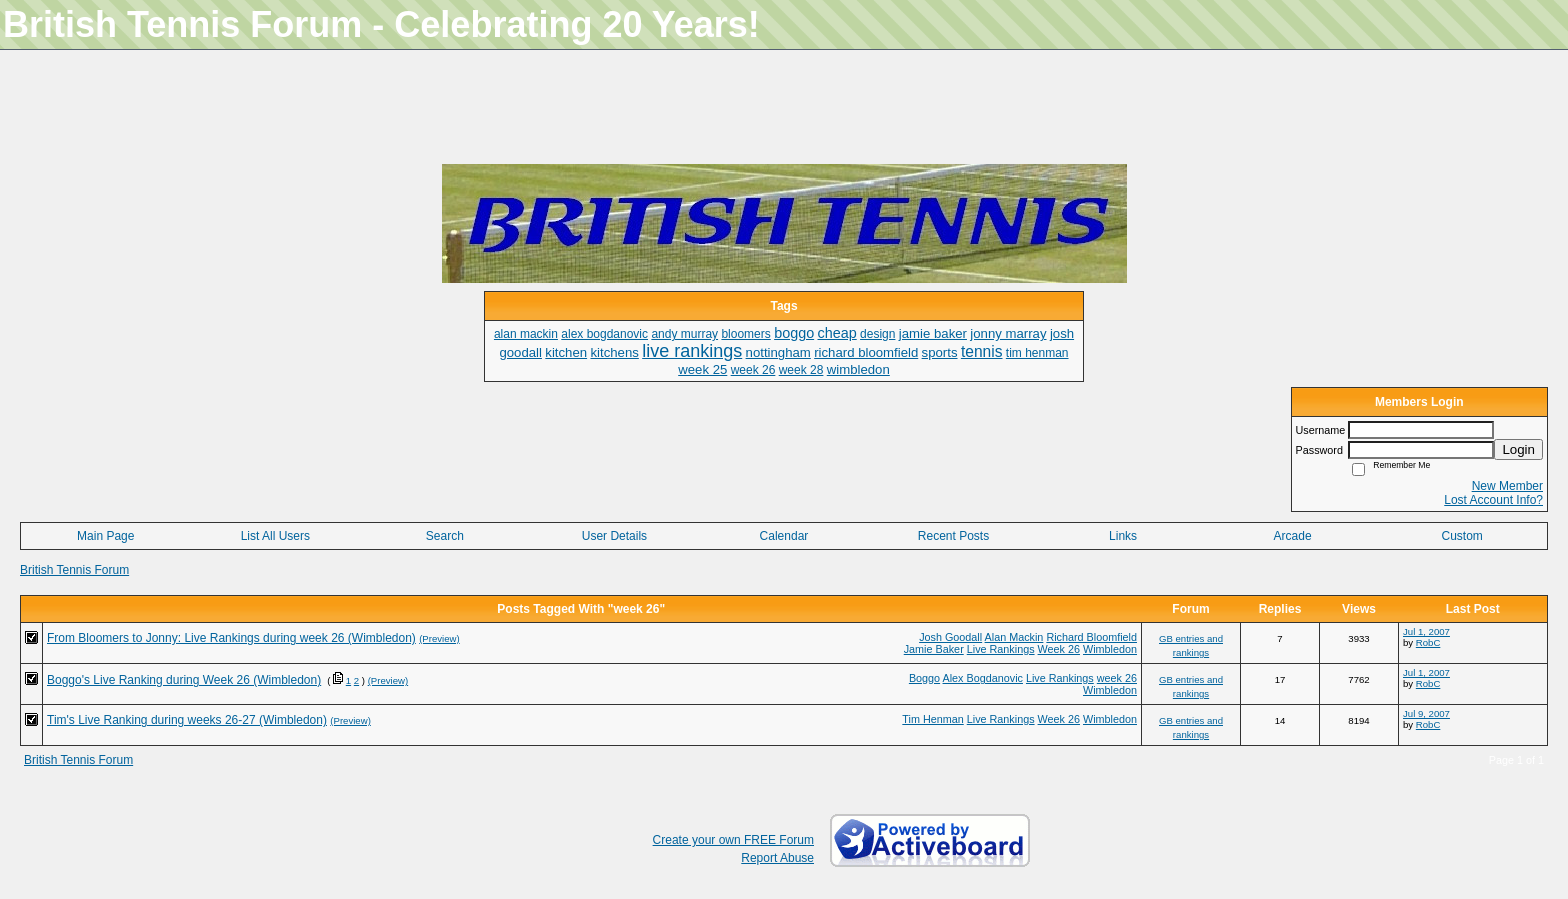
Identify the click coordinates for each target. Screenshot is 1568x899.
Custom (1462, 536)
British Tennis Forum (74, 570)
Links (1123, 536)
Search (445, 536)
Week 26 (1059, 649)
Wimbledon (1110, 649)
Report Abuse (777, 858)
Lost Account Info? (1493, 500)
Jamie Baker (934, 649)
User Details (614, 536)
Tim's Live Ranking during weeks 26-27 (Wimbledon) (187, 720)
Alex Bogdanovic (983, 678)
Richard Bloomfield (1091, 637)
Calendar (784, 536)
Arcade (1293, 536)
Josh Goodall (950, 637)
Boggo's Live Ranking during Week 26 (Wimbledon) (184, 680)
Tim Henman (932, 719)
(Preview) (439, 638)
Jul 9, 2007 (1426, 713)
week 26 (1117, 678)
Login (1518, 449)
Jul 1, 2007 (1426, 631)
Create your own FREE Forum (733, 840)
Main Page (105, 536)
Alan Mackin (1014, 637)
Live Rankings (1001, 649)
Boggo (924, 678)
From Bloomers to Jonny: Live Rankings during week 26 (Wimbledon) (231, 638)
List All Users (275, 536)
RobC (1428, 642)
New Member (1507, 486)
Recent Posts (953, 536)
